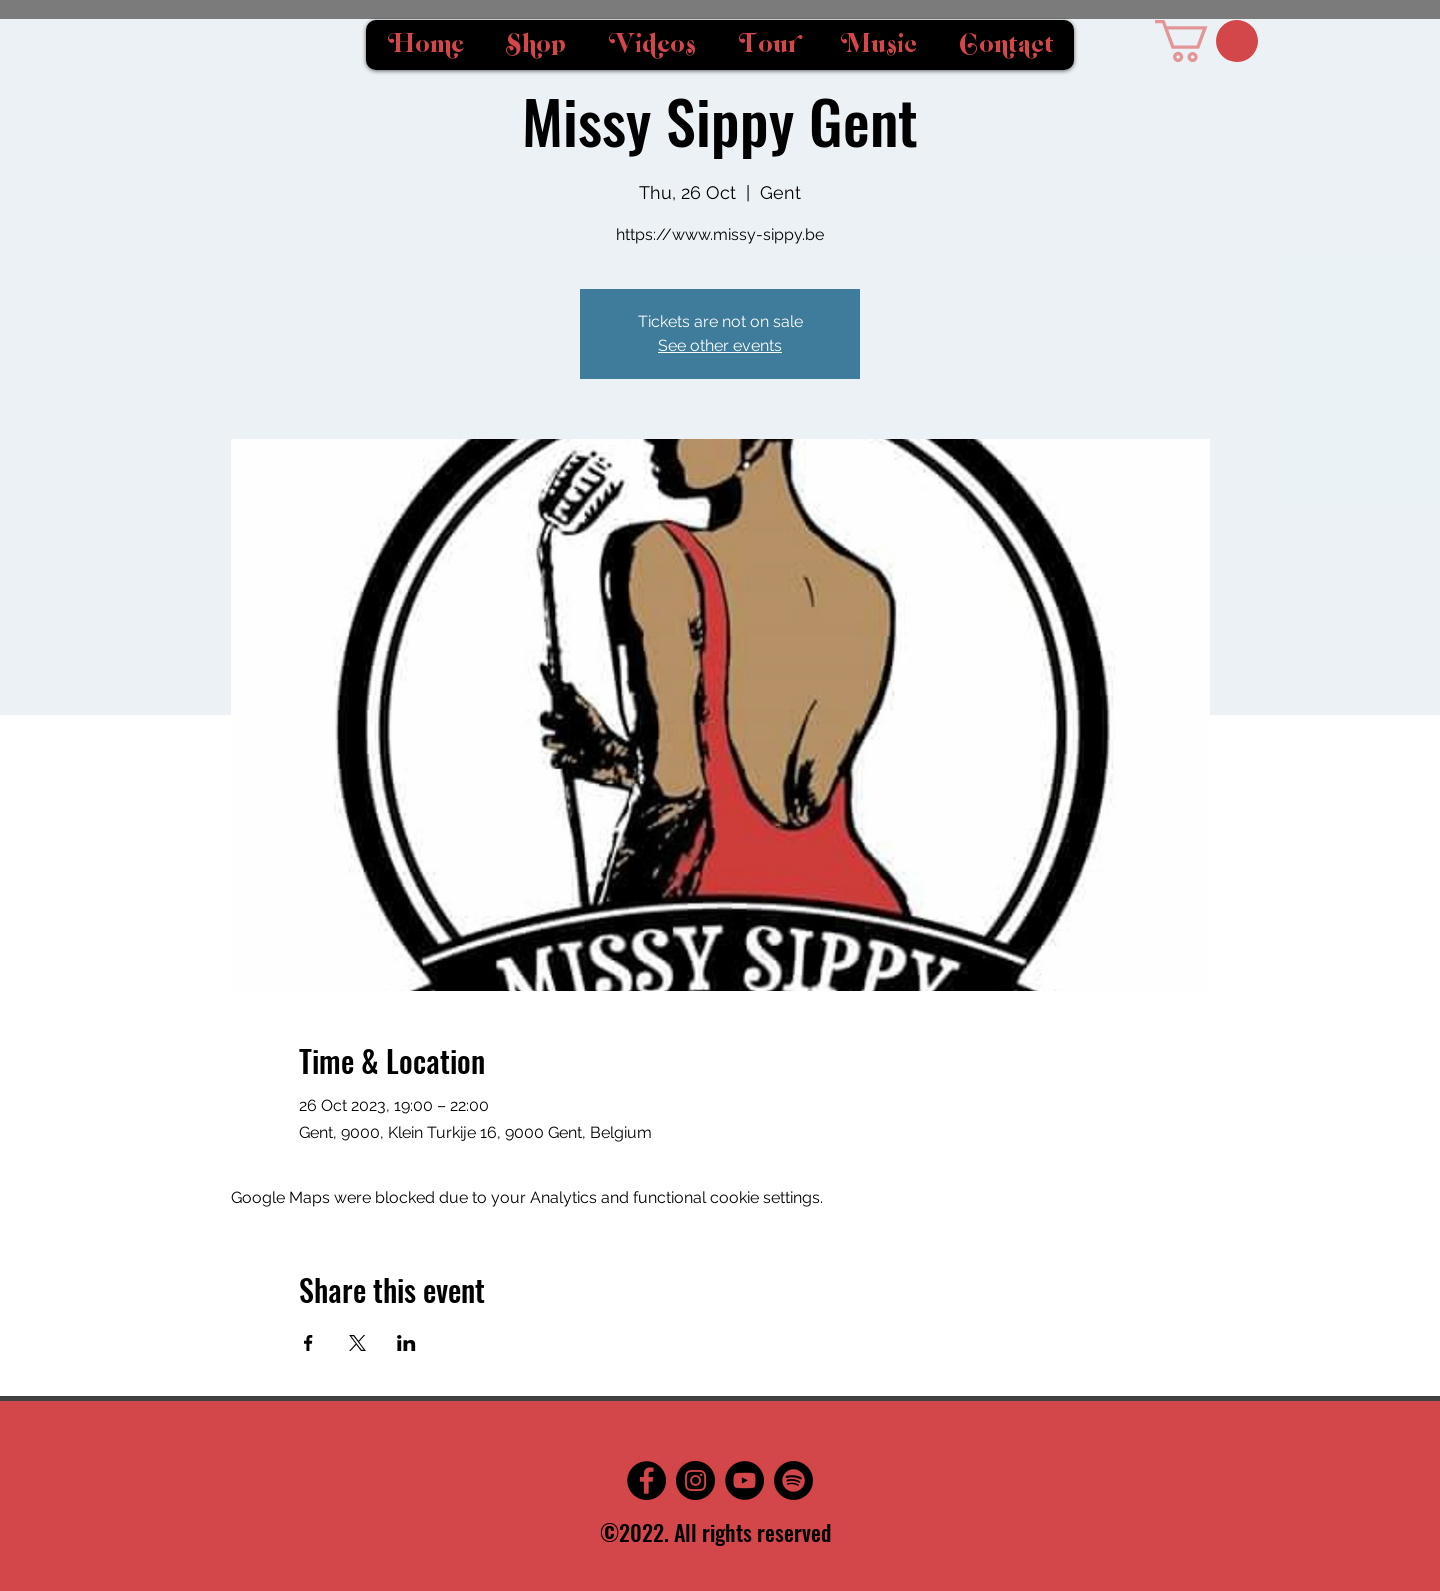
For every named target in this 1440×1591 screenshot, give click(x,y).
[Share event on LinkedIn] (406, 1343)
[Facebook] (646, 1480)
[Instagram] (695, 1480)
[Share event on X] (357, 1343)
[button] (1206, 41)
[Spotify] (793, 1480)
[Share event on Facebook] (308, 1343)
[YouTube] (744, 1480)
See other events (720, 345)
